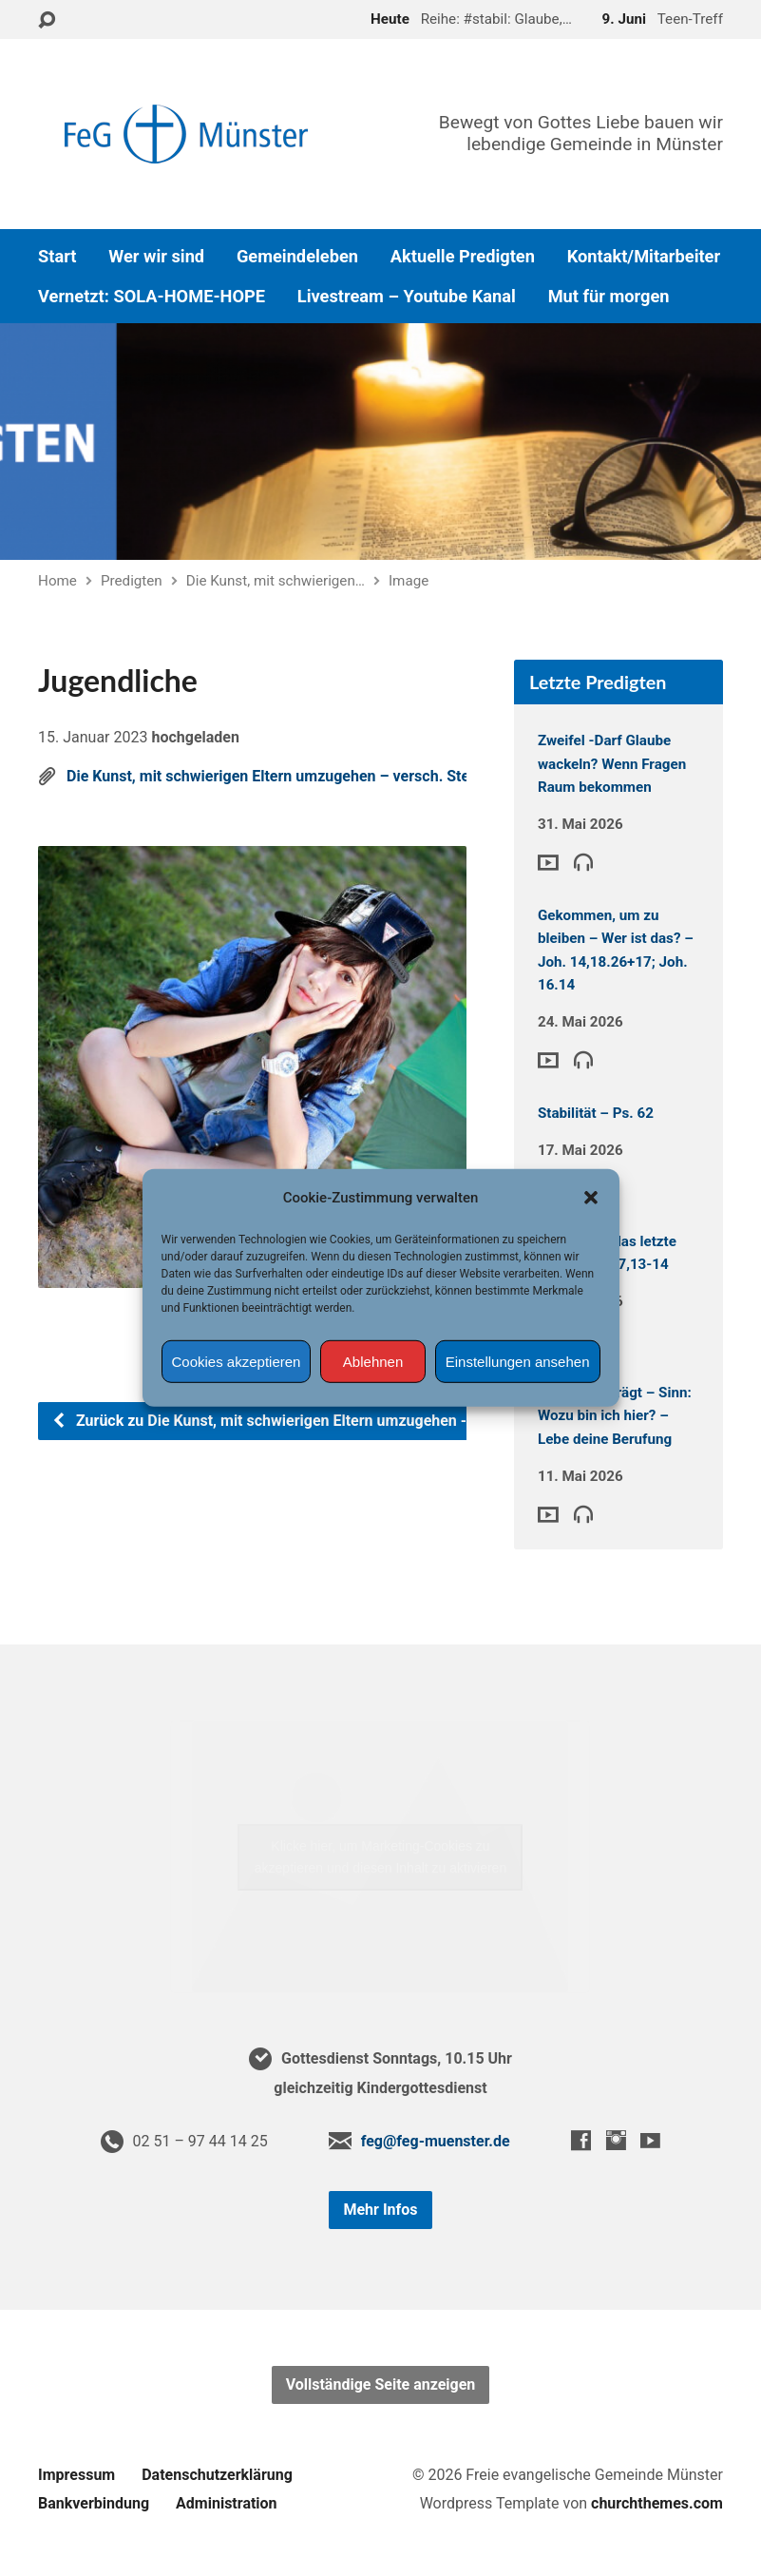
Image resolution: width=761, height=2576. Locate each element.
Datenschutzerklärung (217, 2475)
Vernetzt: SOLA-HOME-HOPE (151, 296)
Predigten (131, 580)
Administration (226, 2503)
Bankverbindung (93, 2503)
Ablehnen (373, 1362)
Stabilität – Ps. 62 (596, 1113)
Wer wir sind (156, 256)
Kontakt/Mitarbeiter (644, 256)
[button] (590, 1197)
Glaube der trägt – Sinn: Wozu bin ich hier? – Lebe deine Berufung (615, 1416)
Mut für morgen (609, 296)
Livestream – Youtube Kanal (406, 296)
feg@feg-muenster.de (435, 2141)
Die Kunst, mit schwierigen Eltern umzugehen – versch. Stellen (280, 776)
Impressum (76, 2475)
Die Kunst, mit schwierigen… (275, 580)
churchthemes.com (657, 2503)
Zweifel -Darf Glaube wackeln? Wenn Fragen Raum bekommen (612, 764)
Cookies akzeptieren (236, 1362)
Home (57, 580)
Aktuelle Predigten (462, 256)
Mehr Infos (380, 2210)
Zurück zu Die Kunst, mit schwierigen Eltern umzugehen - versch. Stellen (311, 1421)
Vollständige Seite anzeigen (381, 2384)
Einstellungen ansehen (518, 1362)
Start (57, 256)
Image (408, 580)
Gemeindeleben (297, 256)
